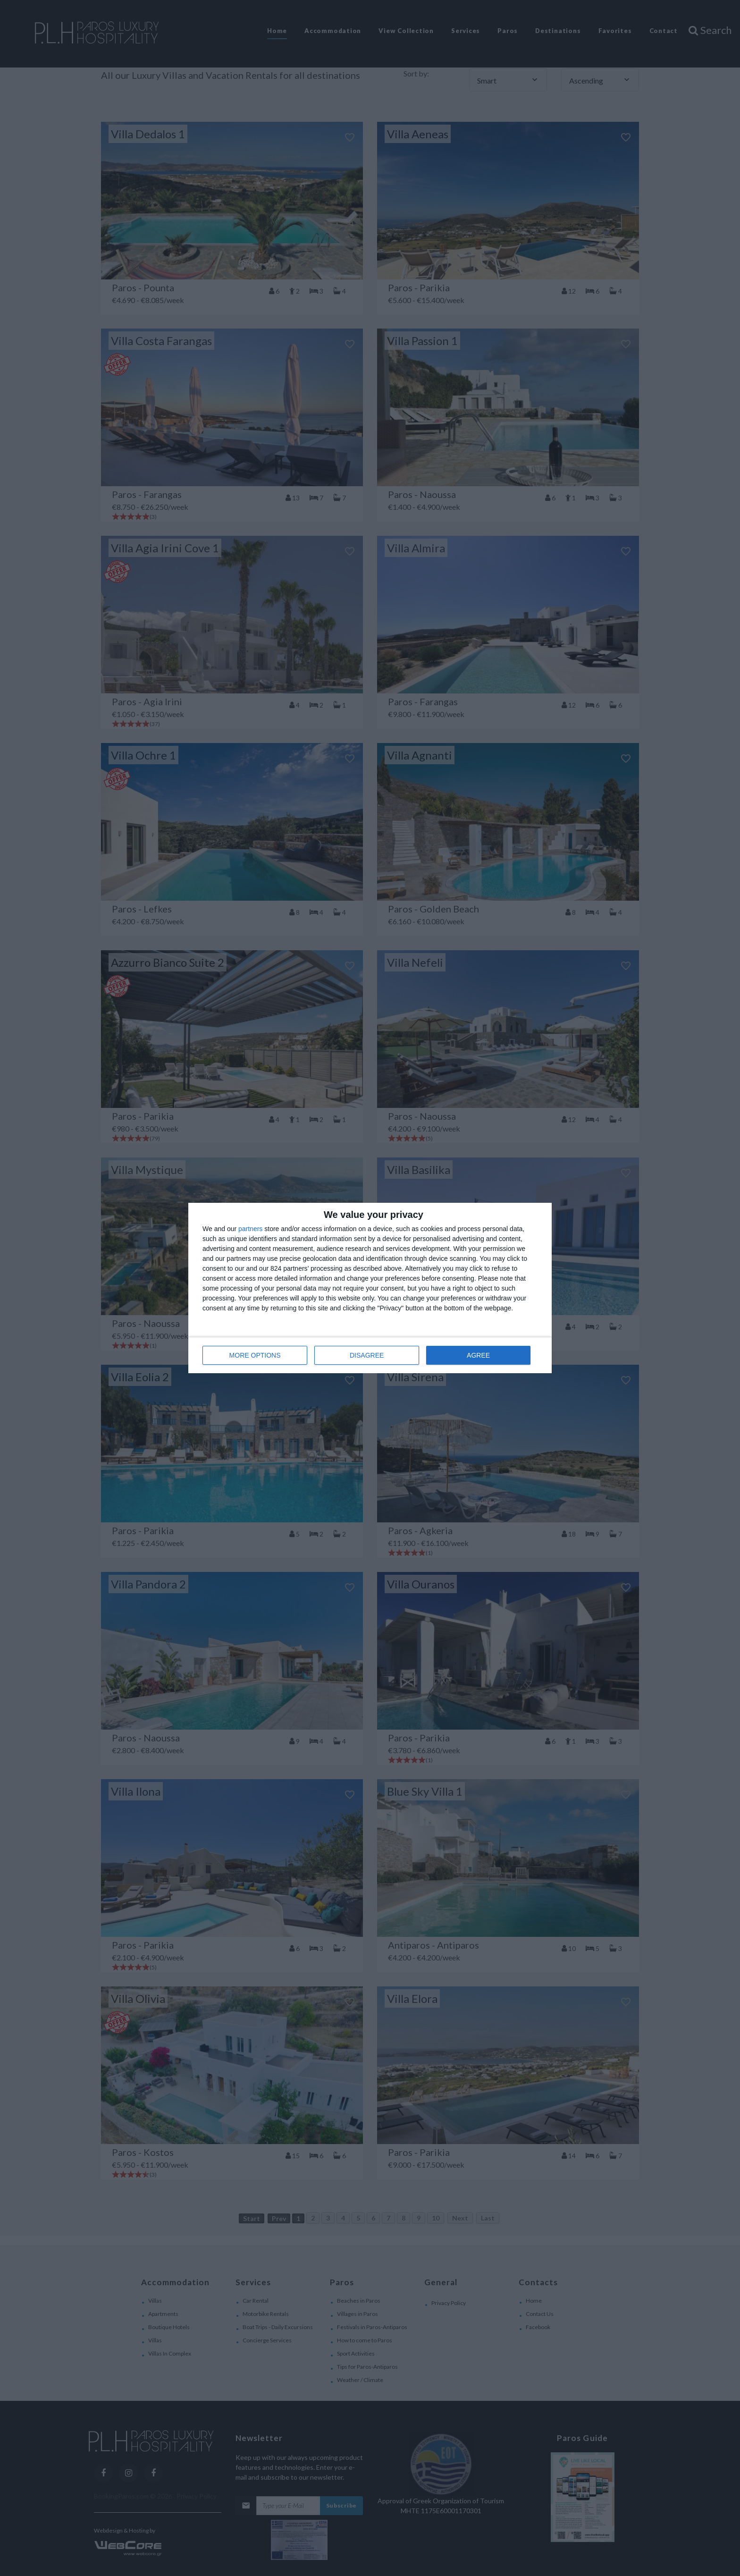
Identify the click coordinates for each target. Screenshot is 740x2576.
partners (250, 1228)
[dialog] (370, 1288)
